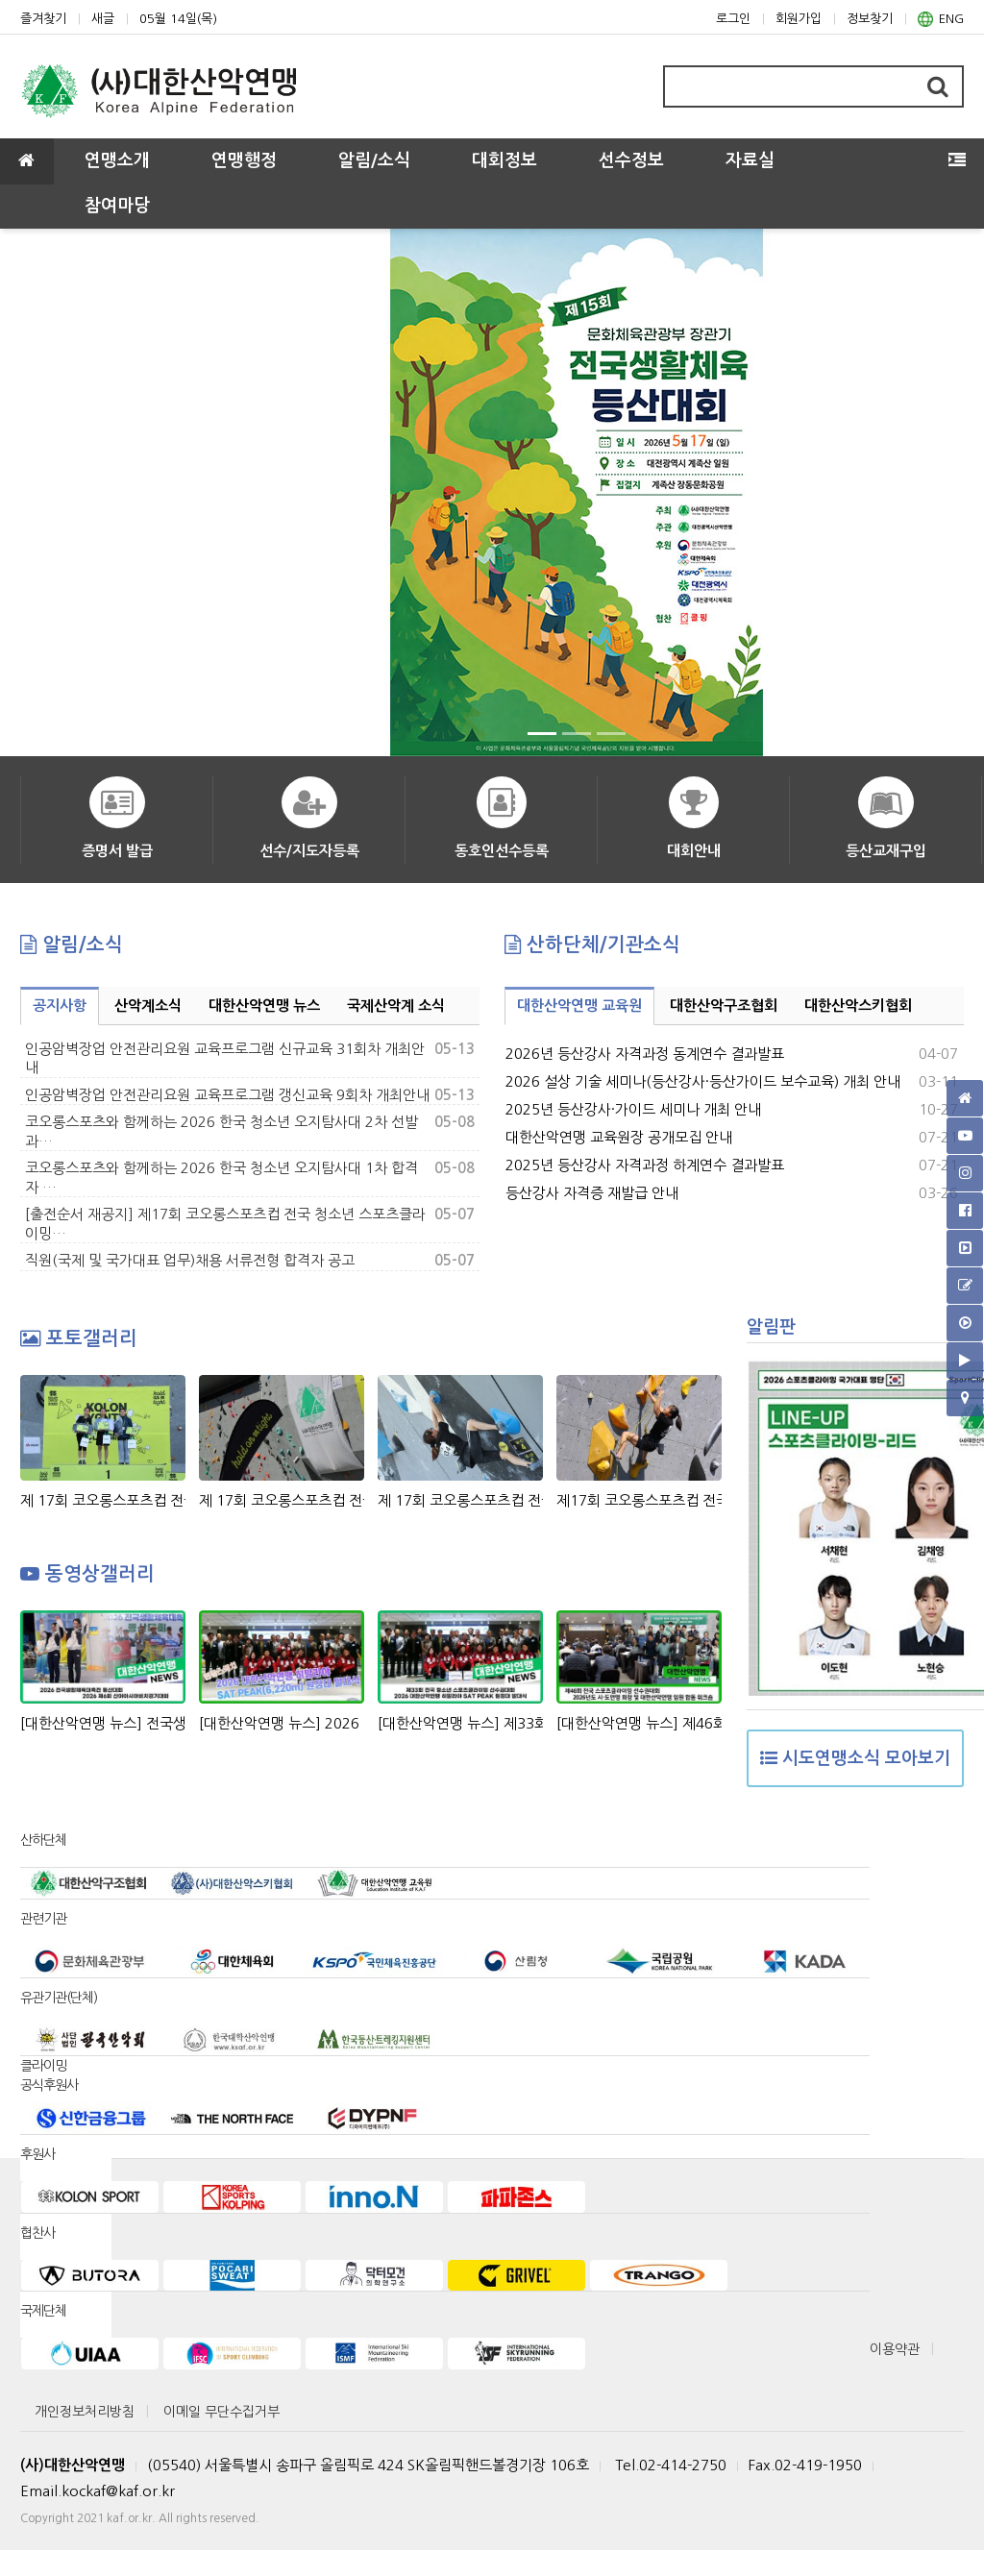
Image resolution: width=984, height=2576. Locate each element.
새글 (102, 18)
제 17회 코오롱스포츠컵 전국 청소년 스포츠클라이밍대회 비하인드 (281, 1500)
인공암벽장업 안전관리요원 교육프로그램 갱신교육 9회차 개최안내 (227, 1095)
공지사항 (59, 1005)
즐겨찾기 (43, 18)
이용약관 (895, 2349)
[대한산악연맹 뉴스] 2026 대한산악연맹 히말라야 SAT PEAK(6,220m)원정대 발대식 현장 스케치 (281, 1723)
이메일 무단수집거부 (221, 2411)
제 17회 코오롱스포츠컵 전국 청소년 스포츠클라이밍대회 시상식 (102, 1500)
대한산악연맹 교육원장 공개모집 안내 (618, 1137)
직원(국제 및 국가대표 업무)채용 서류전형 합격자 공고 (190, 1260)
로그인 (733, 18)
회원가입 (798, 18)
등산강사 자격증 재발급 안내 (591, 1193)
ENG (941, 19)
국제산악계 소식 (396, 1005)
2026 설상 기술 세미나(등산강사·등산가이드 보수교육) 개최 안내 (702, 1081)
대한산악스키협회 (858, 1005)
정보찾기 (870, 18)
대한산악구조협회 (723, 1005)
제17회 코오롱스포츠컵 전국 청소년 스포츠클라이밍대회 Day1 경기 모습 (639, 1500)
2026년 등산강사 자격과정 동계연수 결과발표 (644, 1053)
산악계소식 (148, 1005)
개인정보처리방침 (85, 2411)
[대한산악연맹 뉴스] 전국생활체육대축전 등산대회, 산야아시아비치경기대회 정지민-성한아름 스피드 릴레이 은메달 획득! (102, 1723)
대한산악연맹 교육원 (579, 1005)
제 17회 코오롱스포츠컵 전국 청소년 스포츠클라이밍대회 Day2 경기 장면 (460, 1500)
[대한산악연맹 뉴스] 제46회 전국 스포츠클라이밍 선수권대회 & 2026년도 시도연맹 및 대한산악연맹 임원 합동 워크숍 (639, 1723)
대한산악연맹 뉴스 (264, 1005)
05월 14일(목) (178, 18)
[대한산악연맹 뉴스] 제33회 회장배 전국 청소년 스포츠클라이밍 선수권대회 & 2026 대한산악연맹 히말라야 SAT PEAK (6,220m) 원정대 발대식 (460, 1723)
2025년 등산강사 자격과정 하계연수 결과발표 (644, 1165)
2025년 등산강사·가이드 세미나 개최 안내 (633, 1109)
